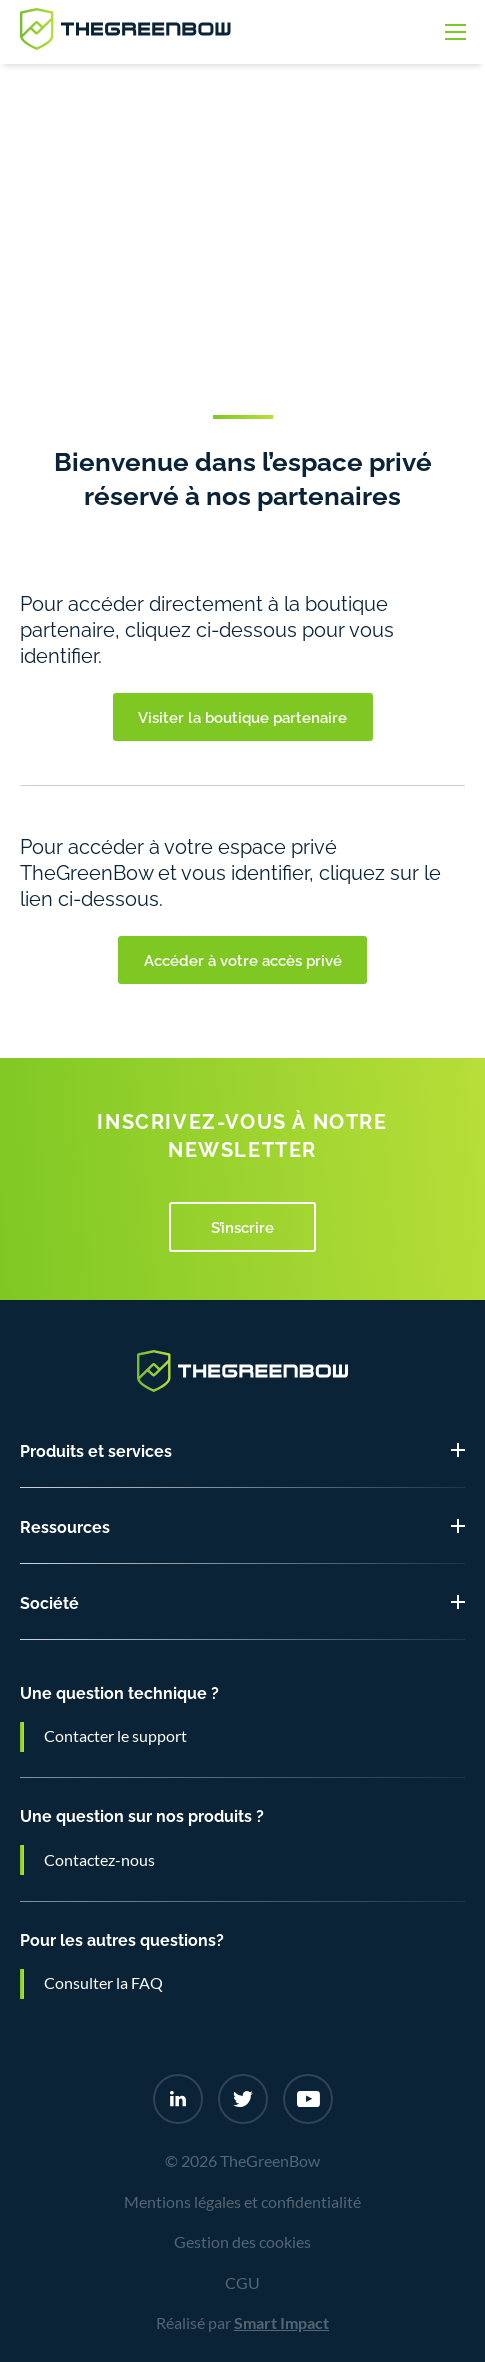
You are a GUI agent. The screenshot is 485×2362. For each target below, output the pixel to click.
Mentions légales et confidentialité (242, 2202)
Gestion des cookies (242, 2242)
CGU (242, 2283)
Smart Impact (281, 2323)
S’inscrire (242, 1226)
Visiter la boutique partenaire (242, 716)
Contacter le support (115, 1736)
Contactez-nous (99, 1860)
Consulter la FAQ (103, 1983)
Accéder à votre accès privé (243, 959)
